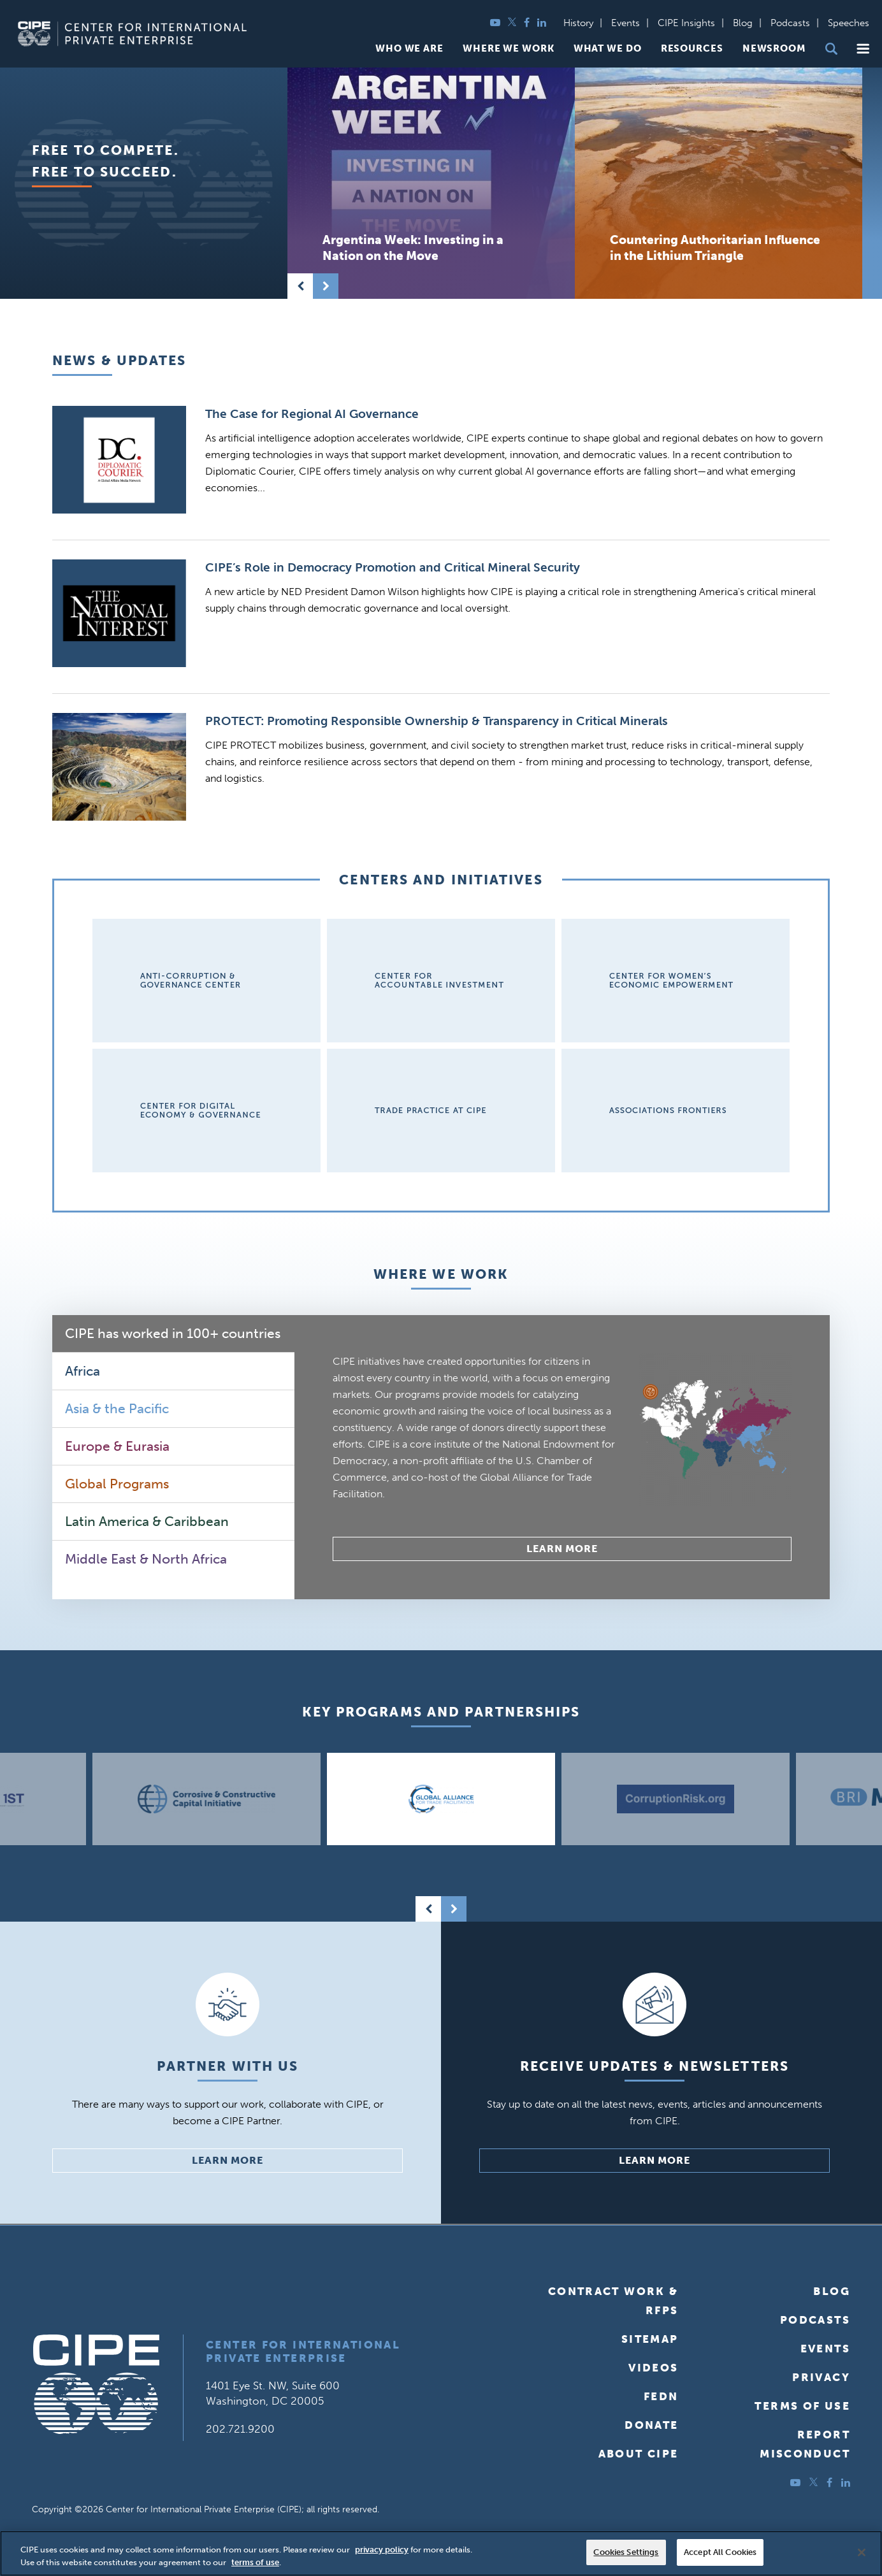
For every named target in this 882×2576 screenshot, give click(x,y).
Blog (743, 23)
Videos (653, 2367)
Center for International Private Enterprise (303, 2351)
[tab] (173, 1334)
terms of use (255, 2562)
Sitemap (650, 2339)
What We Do (608, 49)
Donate (651, 2425)
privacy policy (381, 2549)
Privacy (821, 2377)
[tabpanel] (562, 1457)
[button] (863, 48)
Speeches (848, 23)
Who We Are (409, 49)
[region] (441, 2553)
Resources (692, 49)
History (578, 23)
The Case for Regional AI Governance (312, 414)
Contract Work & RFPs (613, 2301)
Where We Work (508, 49)
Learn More (562, 1549)
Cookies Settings (625, 2552)
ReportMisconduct (805, 2444)
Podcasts (790, 23)
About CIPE (638, 2453)
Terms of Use (802, 2406)
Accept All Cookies (720, 2552)
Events (625, 23)
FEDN (661, 2396)
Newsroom (774, 49)
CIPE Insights (686, 23)
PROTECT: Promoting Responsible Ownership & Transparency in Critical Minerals (436, 721)
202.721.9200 (240, 2428)
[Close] (862, 2552)
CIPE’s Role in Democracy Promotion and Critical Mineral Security (392, 567)
